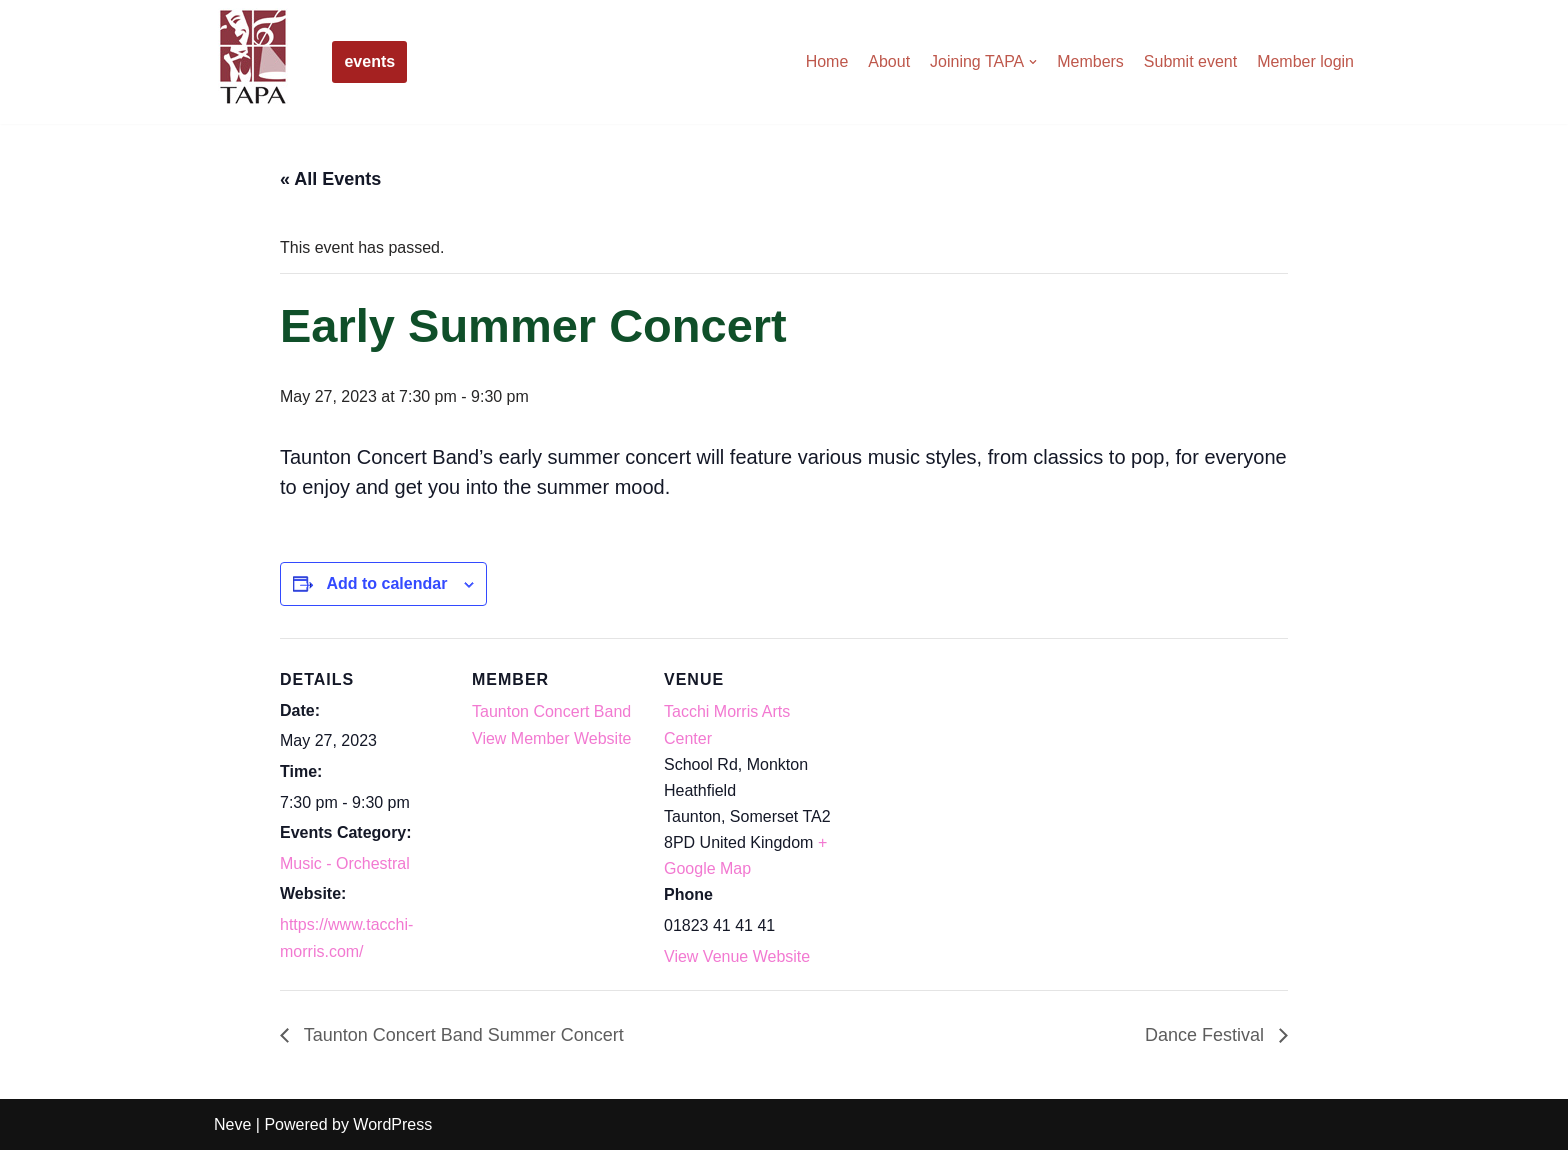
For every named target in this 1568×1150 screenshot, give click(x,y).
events (369, 61)
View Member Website (551, 738)
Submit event (1190, 61)
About (889, 61)
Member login (1305, 61)
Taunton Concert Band (551, 711)
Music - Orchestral (345, 863)
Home (826, 61)
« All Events (330, 179)
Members (1090, 61)
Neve (232, 1124)
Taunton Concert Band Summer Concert (461, 1035)
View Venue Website (737, 956)
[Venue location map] (961, 775)
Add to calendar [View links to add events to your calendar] (386, 583)
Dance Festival (1207, 1035)
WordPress (392, 1124)
